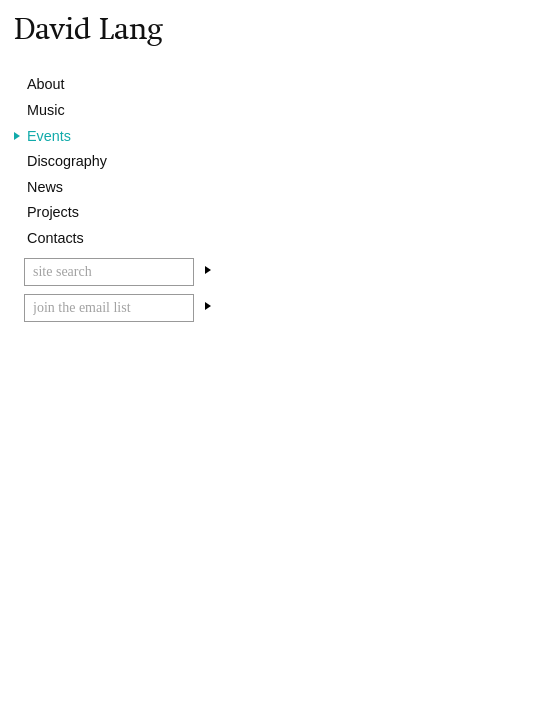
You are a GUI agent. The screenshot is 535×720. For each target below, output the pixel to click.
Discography (67, 161)
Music (46, 110)
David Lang (88, 28)
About (46, 84)
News (45, 187)
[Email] (109, 308)
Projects (53, 212)
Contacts (55, 238)
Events (49, 136)
